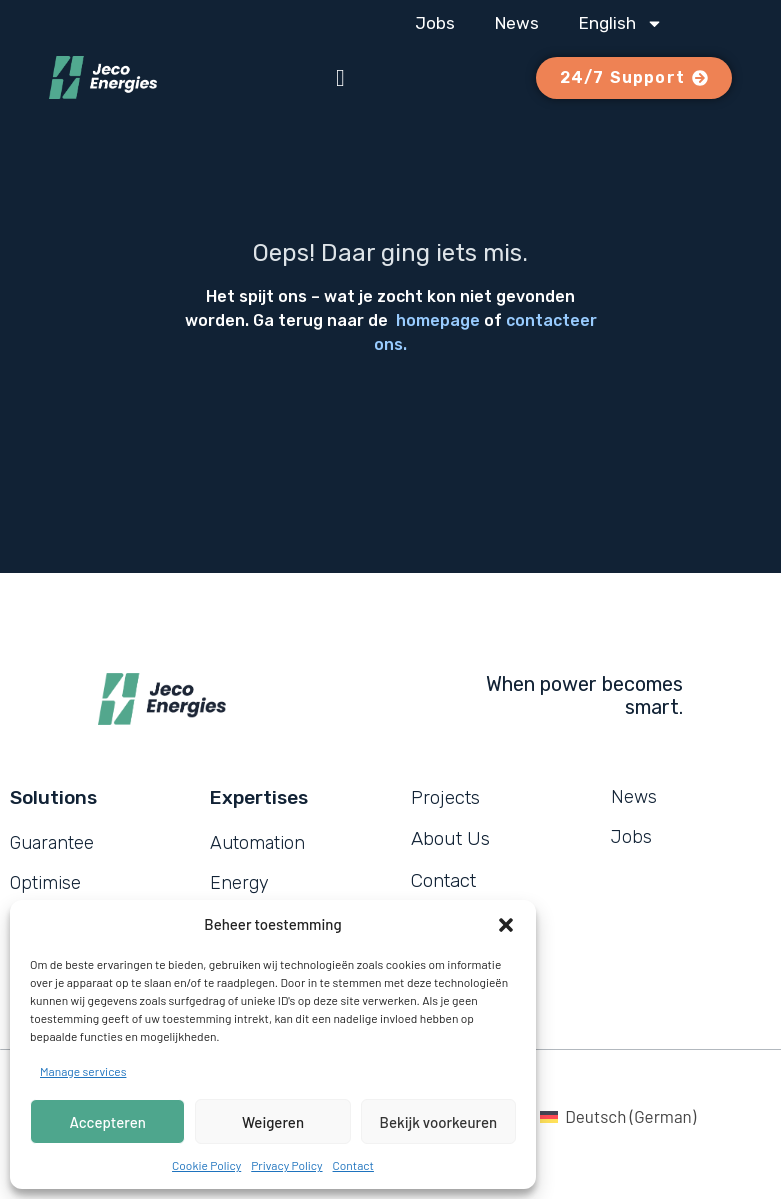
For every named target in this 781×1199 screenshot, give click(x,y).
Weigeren (273, 1122)
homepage (438, 320)
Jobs (435, 23)
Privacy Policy (286, 1165)
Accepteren (108, 1122)
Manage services (83, 1071)
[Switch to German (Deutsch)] (618, 1116)
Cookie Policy (206, 1165)
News (517, 23)
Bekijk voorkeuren (439, 1122)
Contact (353, 1165)
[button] (506, 925)
